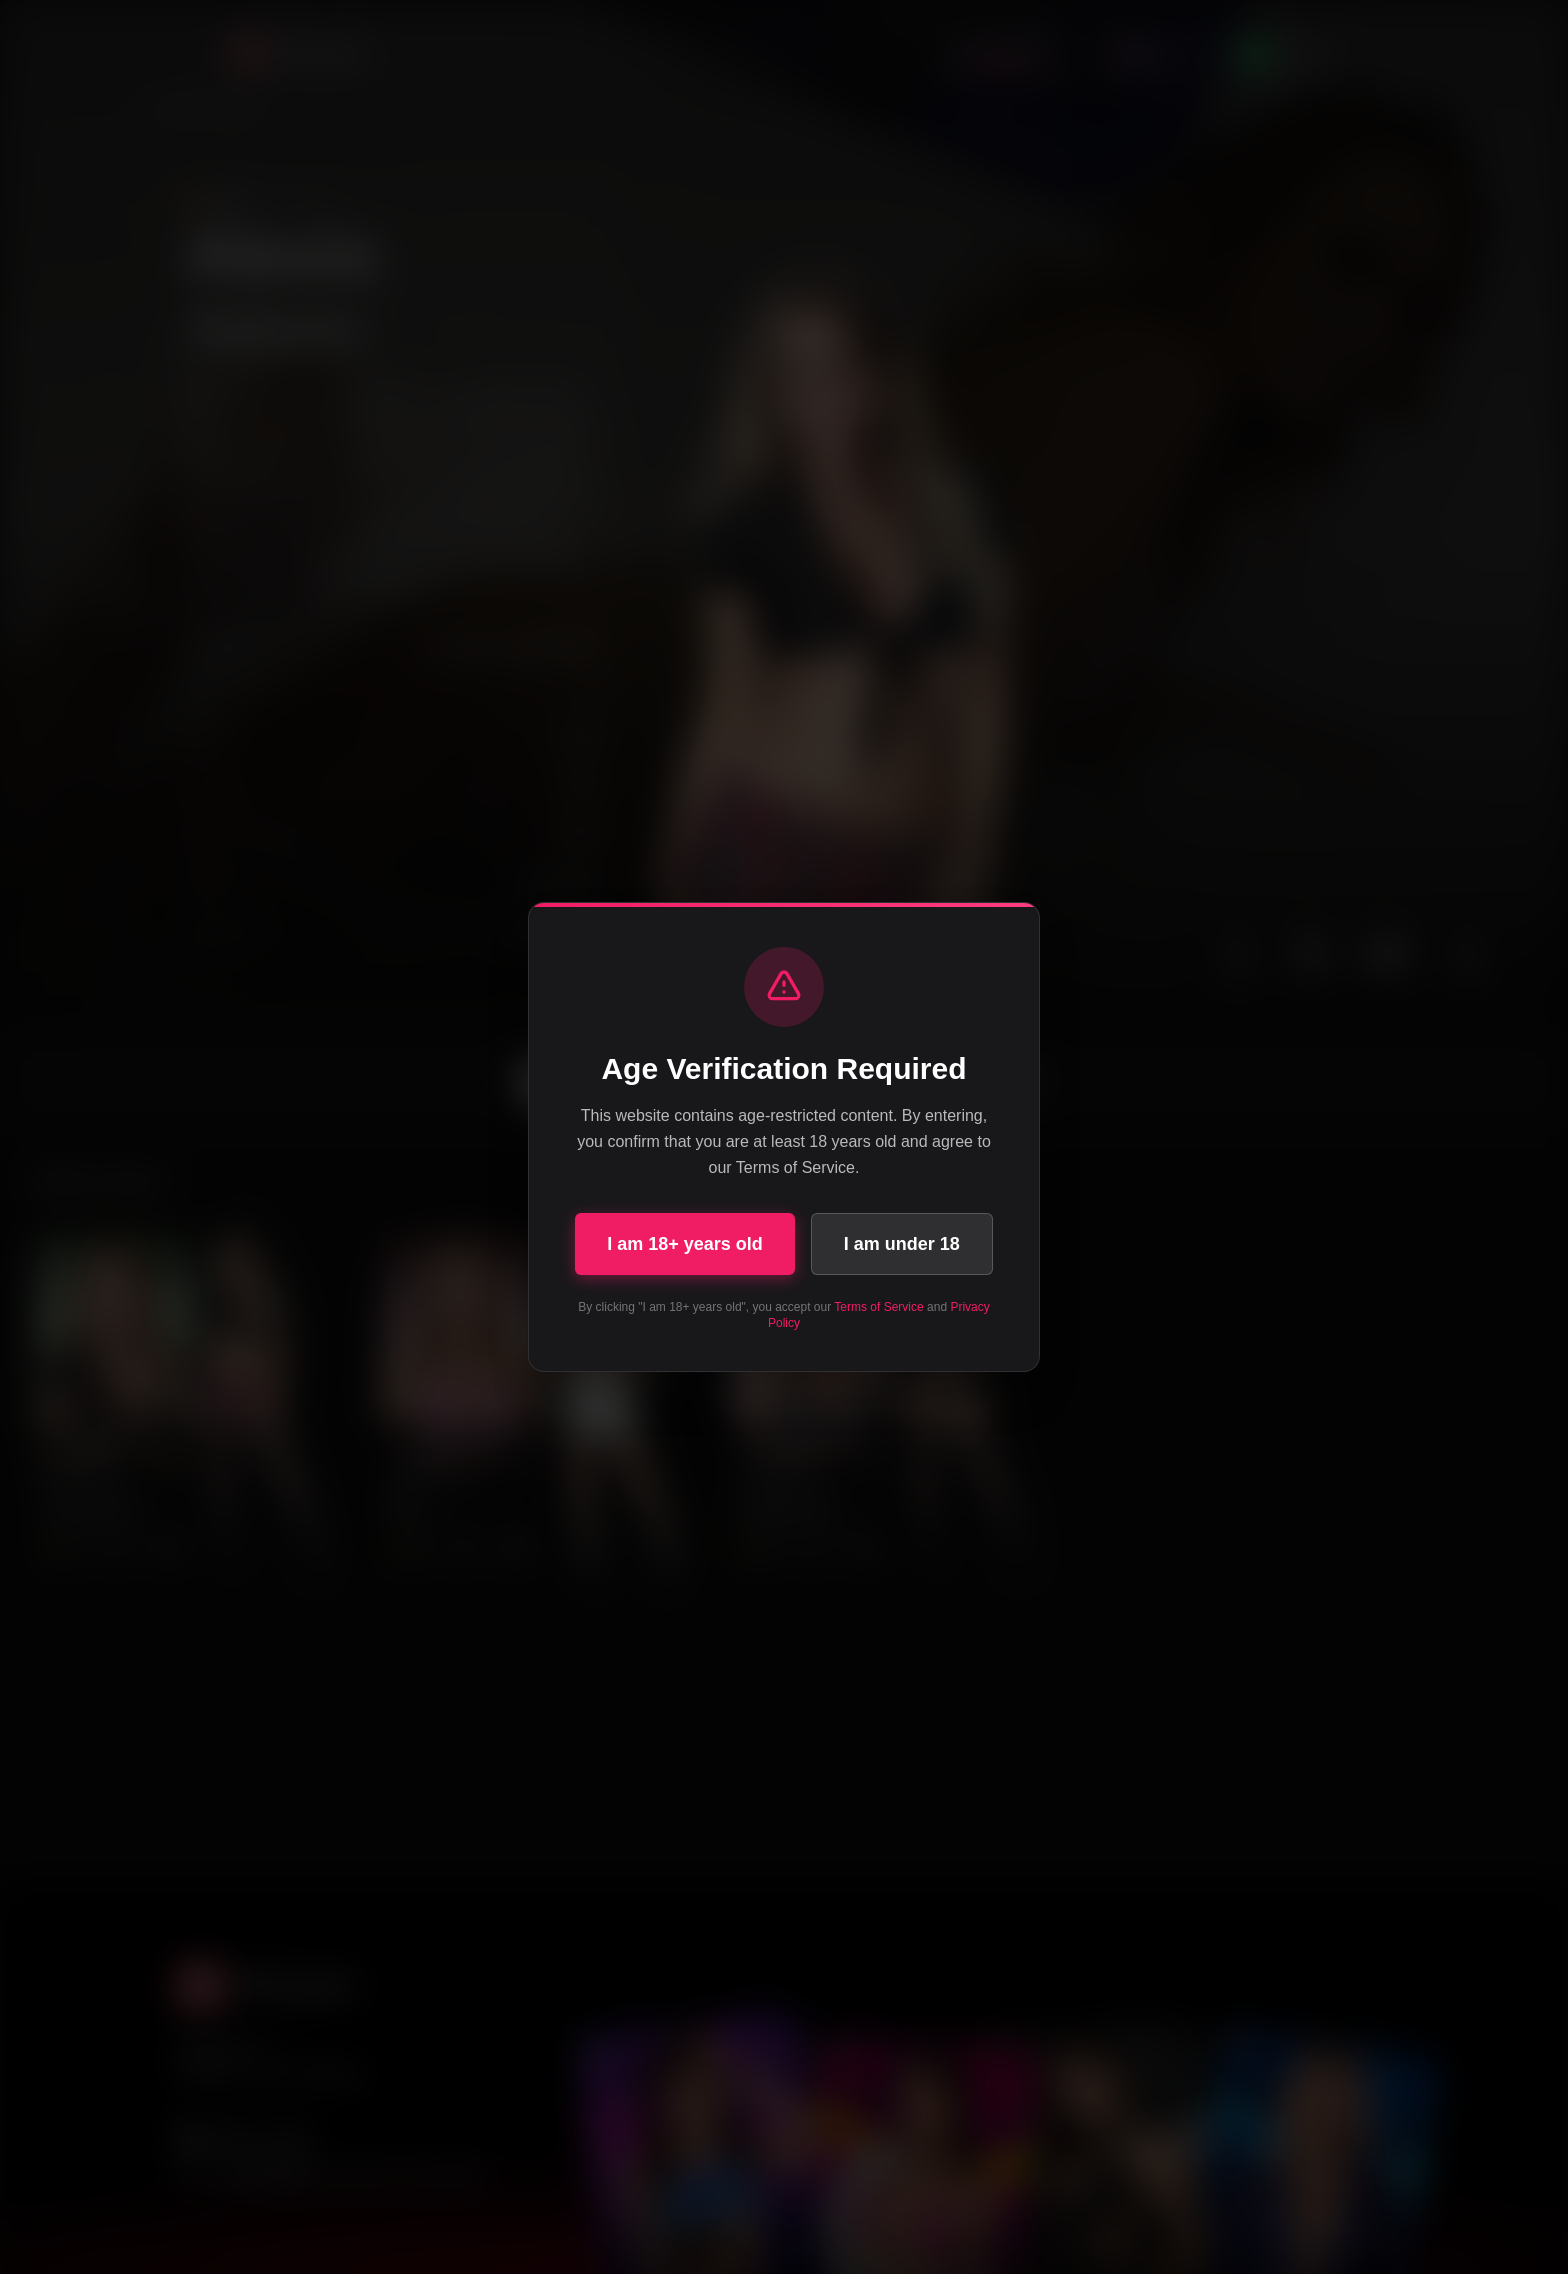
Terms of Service (878, 1307)
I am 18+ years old (685, 1244)
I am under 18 (902, 1244)
